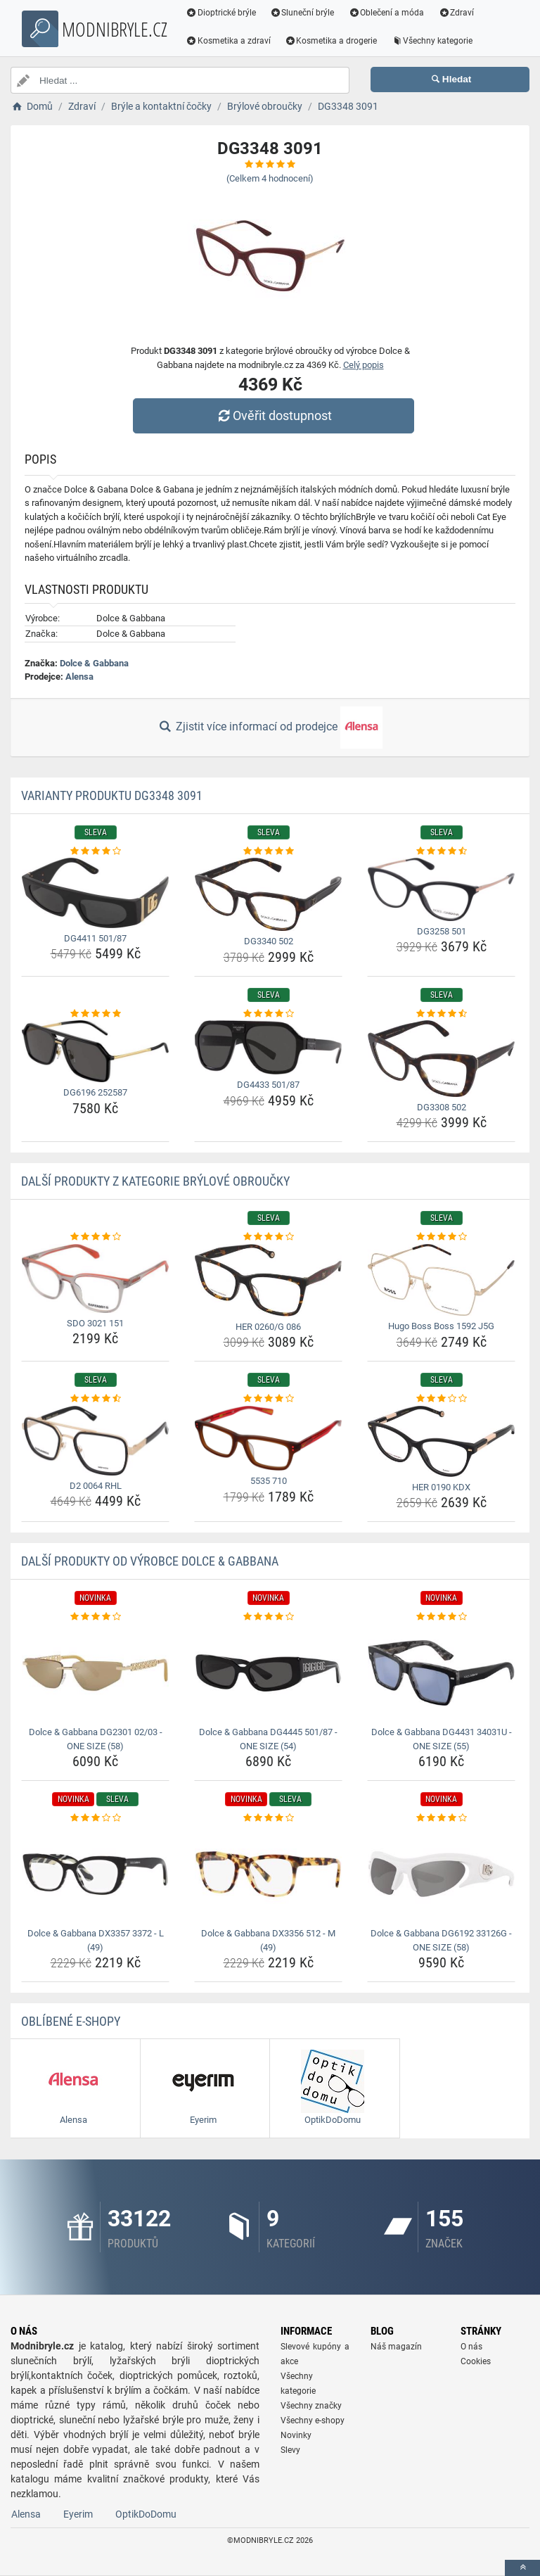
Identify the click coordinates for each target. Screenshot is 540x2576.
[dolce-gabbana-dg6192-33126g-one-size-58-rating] (441, 1818)
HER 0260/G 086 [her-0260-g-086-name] (268, 1326)
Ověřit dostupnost (273, 415)
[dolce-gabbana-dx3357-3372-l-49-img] (95, 1874)
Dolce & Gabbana (94, 663)
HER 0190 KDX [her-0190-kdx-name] (441, 1487)
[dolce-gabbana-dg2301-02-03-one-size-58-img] (95, 1673)
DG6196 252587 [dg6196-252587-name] (95, 1092)
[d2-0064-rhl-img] (95, 1441)
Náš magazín (396, 2347)
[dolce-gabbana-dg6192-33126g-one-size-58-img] (441, 1874)
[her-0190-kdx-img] (441, 1441)
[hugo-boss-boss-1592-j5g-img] (441, 1280)
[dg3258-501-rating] (441, 851)
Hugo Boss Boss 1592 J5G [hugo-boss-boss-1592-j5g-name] (441, 1326)
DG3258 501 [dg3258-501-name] (441, 931)
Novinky (296, 2435)
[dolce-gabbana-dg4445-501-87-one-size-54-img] (268, 1673)
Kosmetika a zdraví (228, 41)
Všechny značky (311, 2406)
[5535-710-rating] (268, 1399)
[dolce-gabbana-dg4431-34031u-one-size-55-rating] (441, 1617)
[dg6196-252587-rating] (95, 1014)
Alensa (79, 676)
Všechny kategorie (432, 41)
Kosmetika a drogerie (331, 41)
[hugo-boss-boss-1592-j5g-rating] (441, 1237)
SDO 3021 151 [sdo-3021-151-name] (95, 1323)
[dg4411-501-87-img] (95, 893)
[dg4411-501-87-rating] (95, 851)
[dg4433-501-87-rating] (268, 1014)
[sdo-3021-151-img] (95, 1278)
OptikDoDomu (145, 2514)
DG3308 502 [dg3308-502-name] (441, 1107)
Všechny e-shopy (313, 2420)
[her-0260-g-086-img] (268, 1280)
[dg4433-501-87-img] (268, 1047)
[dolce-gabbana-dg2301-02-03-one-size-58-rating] (95, 1617)
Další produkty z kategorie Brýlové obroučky (155, 1181)
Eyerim (78, 2514)
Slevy (290, 2450)
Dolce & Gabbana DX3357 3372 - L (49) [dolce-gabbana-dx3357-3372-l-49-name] (95, 1940)
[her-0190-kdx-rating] (441, 1399)
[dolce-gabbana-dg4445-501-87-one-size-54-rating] (268, 1617)
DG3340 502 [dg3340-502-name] (268, 941)
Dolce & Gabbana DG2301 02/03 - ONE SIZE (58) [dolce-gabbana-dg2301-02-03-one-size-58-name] (95, 1739)
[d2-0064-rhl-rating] (95, 1399)
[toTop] (522, 2568)
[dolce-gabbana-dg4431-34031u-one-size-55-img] (441, 1673)
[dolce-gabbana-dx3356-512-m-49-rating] (268, 1818)
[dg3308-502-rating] (441, 1014)
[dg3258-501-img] (441, 889)
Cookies (476, 2361)
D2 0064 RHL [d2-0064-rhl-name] (96, 1485)
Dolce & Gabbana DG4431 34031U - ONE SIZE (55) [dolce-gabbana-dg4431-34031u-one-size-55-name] (441, 1739)
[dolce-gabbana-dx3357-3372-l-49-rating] (95, 1818)
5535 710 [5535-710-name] (268, 1481)
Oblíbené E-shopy (70, 2021)
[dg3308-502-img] (441, 1058)
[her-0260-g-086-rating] (268, 1237)
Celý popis (363, 365)
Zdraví (456, 13)
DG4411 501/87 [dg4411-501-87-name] (95, 938)
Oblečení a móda (387, 13)
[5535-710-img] (268, 1438)
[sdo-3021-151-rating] (95, 1237)
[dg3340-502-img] (268, 894)
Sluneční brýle (302, 13)
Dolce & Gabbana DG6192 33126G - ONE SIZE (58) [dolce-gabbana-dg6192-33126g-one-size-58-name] (441, 1940)
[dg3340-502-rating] (268, 851)
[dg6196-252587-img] (95, 1051)
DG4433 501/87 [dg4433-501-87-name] (268, 1084)
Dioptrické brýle (221, 13)
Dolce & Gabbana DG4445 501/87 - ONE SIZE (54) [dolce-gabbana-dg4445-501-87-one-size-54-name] (268, 1739)
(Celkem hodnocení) (270, 178)
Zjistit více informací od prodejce (270, 727)
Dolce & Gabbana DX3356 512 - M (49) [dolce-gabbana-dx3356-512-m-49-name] (268, 1940)
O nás (471, 2347)
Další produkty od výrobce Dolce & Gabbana (149, 1561)
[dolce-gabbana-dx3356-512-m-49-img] (268, 1874)
